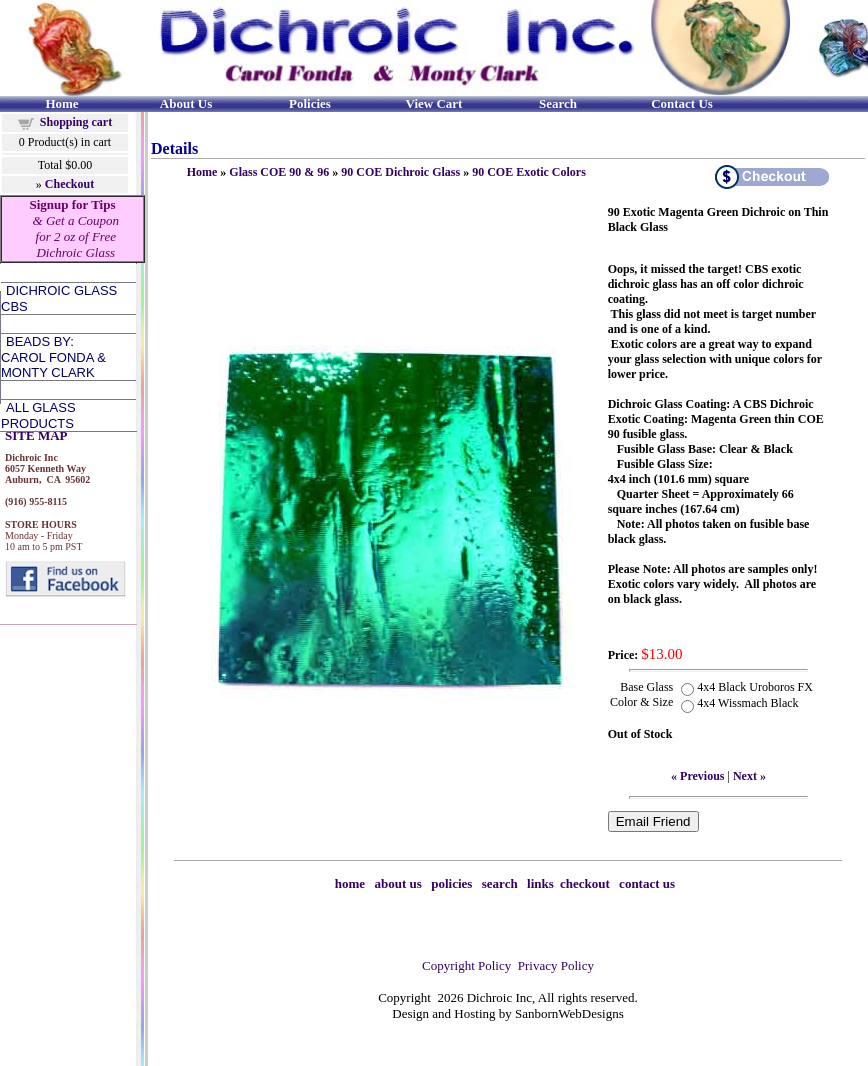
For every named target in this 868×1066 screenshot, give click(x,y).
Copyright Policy (466, 965)
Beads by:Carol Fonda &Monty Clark (53, 357)
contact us (647, 883)
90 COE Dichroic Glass (400, 172)
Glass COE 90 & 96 (279, 172)
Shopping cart (76, 122)
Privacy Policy (556, 965)
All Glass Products (38, 415)
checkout (585, 883)
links (540, 883)
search (500, 883)
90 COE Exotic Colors (529, 172)
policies (451, 883)
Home (202, 172)
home (350, 883)
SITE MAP (36, 435)
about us (398, 883)
